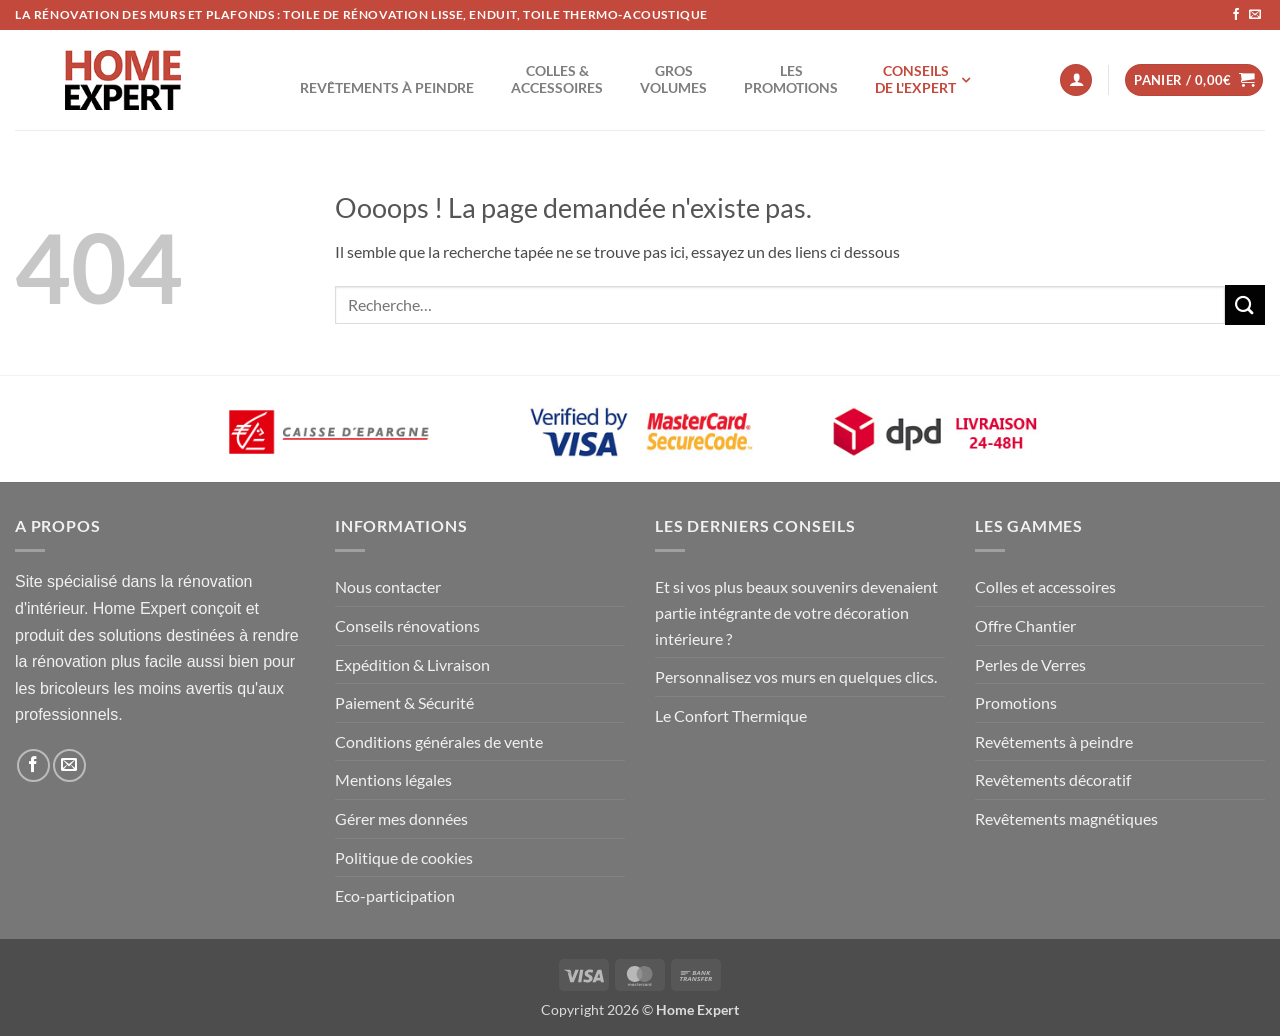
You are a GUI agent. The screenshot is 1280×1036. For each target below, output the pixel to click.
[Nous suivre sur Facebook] (1236, 15)
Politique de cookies (404, 857)
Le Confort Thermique (731, 715)
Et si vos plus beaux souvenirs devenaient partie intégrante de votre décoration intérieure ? (796, 612)
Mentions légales (393, 779)
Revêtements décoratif (1053, 779)
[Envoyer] (1245, 304)
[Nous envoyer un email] (1255, 15)
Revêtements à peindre (1054, 741)
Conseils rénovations (407, 625)
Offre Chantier (1025, 625)
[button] (1076, 80)
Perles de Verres (1030, 664)
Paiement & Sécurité (404, 702)
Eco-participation (395, 895)
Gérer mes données (401, 818)
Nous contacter (388, 586)
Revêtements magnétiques (1066, 818)
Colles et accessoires (1045, 586)
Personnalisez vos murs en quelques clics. (796, 676)
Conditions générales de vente (439, 741)
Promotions (1016, 702)
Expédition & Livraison (412, 664)
